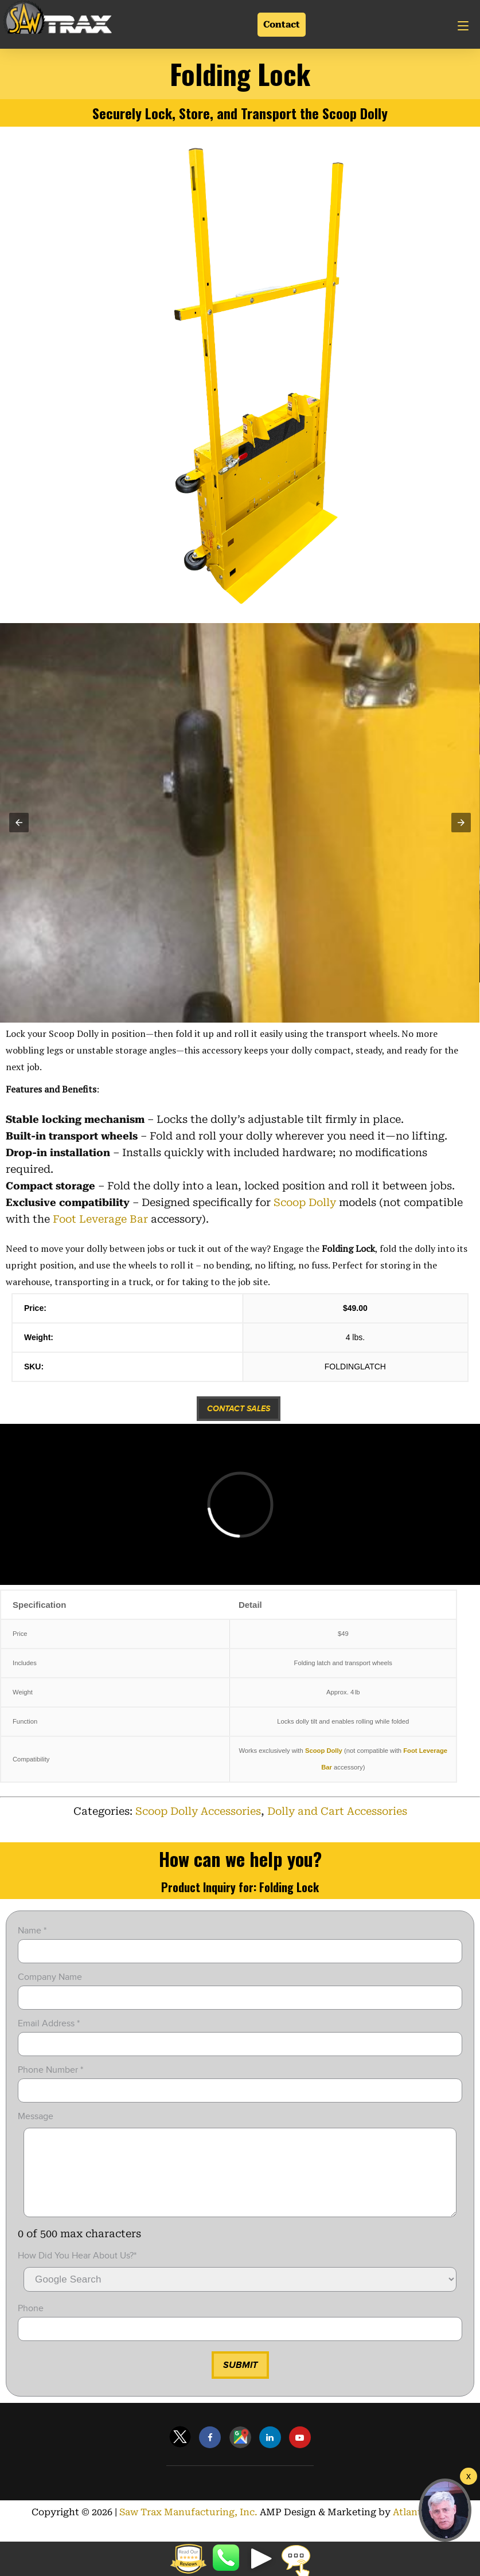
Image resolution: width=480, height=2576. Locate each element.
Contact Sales (238, 1409)
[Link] (57, 18)
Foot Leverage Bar (100, 1219)
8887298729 (227, 2558)
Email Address (49, 2023)
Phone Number (50, 2069)
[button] (19, 822)
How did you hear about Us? (77, 2272)
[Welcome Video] (468, 2476)
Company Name (50, 1977)
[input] (240, 1951)
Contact (281, 24)
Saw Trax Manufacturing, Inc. (188, 2529)
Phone (31, 2325)
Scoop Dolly (305, 1202)
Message (35, 2116)
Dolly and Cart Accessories (337, 1811)
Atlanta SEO (420, 2529)
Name (32, 1930)
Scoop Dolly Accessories (198, 1811)
